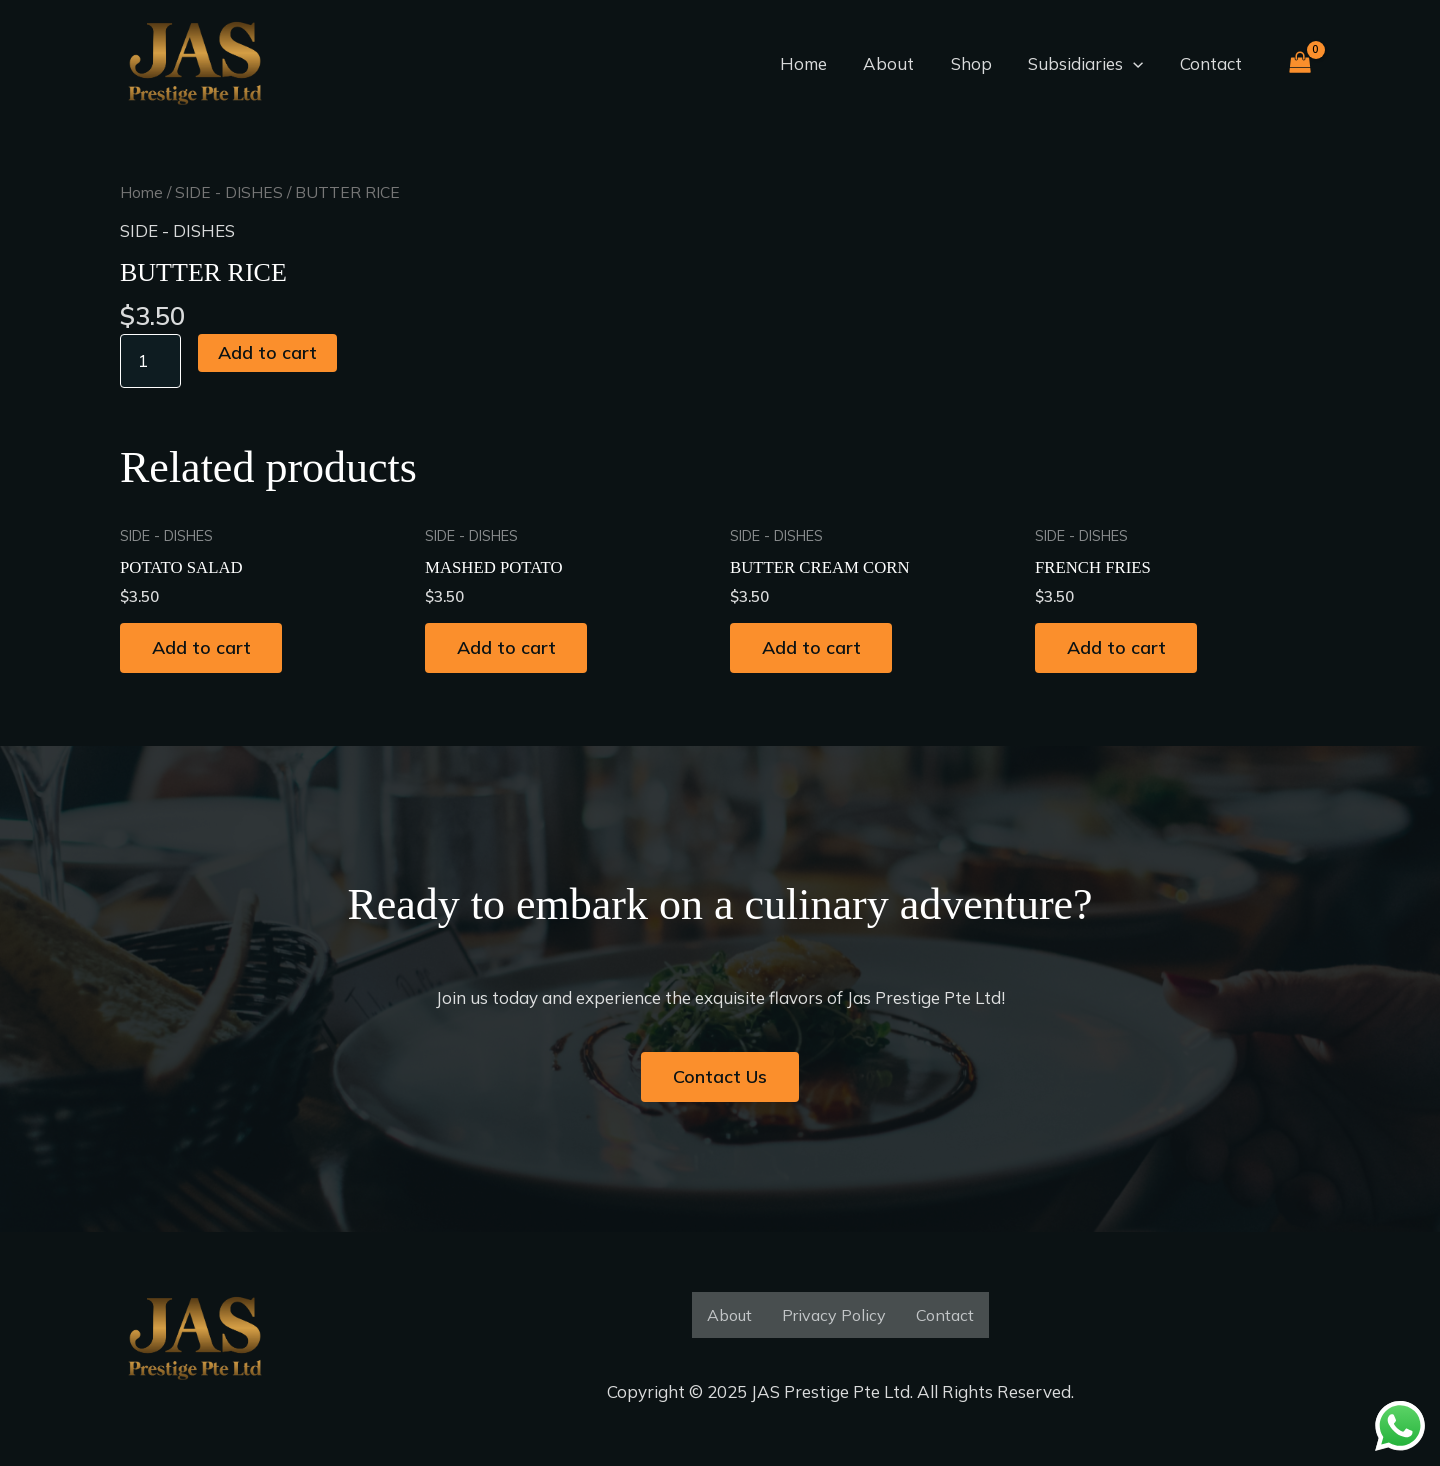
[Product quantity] (151, 360)
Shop (977, 63)
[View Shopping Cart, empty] (1300, 64)
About (897, 63)
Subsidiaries (1089, 64)
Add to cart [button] (203, 648)
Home (814, 63)
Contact (1212, 63)
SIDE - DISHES (229, 192)
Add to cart (268, 351)
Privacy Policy (834, 1315)
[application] (1137, 64)
